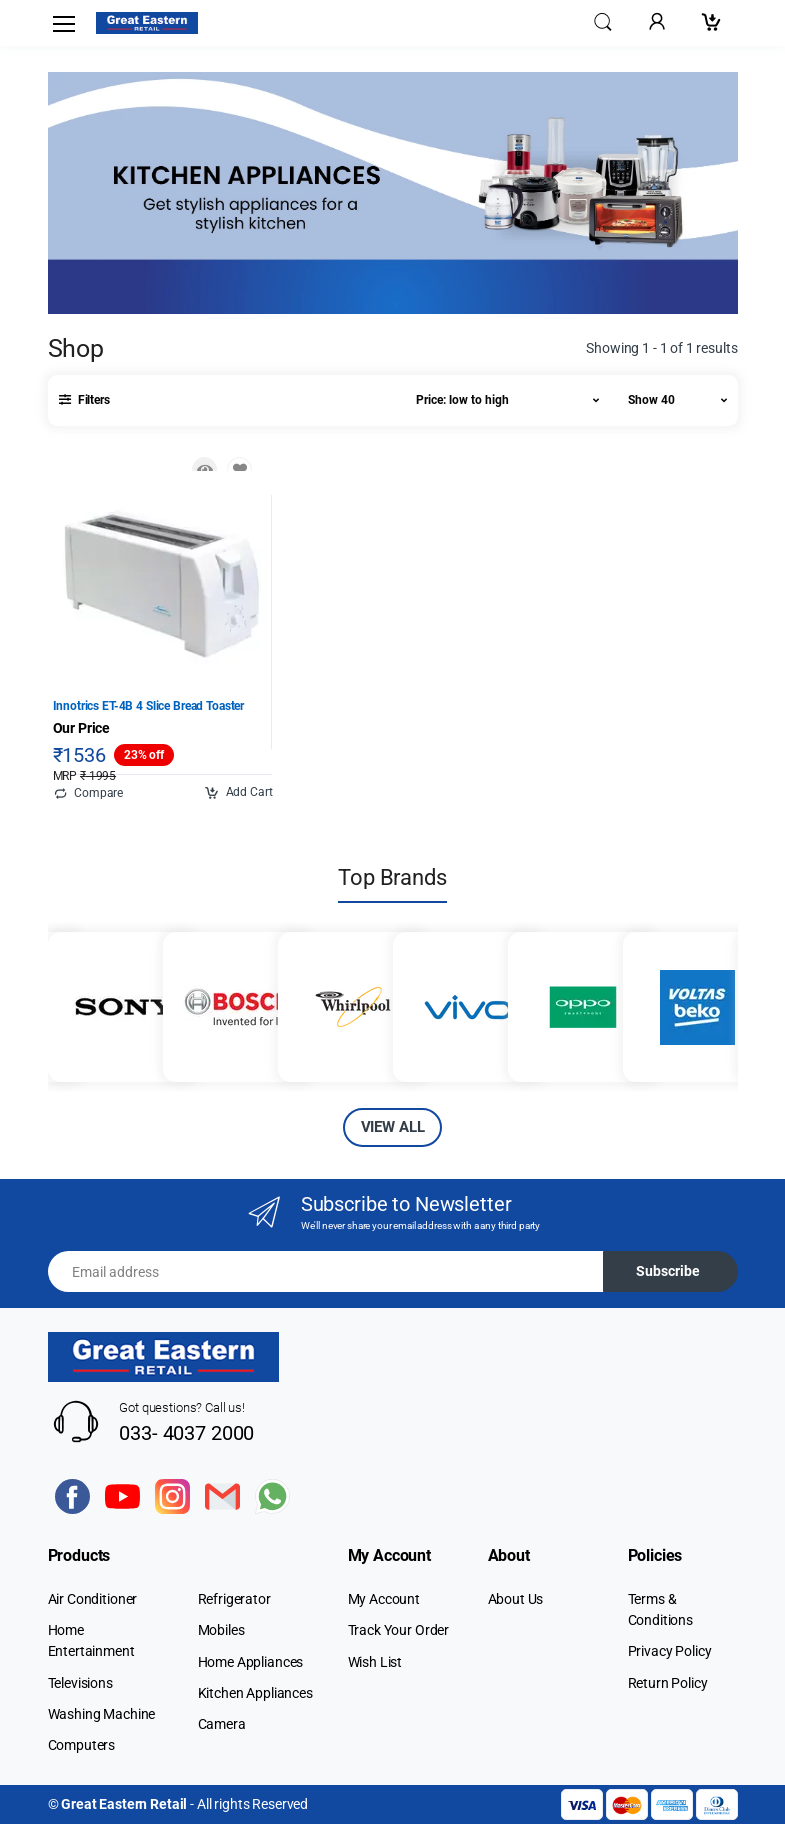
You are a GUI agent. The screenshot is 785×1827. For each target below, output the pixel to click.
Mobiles (221, 1633)
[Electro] (147, 23)
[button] (603, 21)
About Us (516, 1602)
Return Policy (668, 1685)
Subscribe (668, 1274)
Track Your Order (399, 1633)
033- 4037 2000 (186, 1435)
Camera (222, 1727)
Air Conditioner (93, 1602)
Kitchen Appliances (255, 1695)
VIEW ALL (393, 1130)
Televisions (80, 1685)
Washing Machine (102, 1716)
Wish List (375, 1664)
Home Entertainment (91, 1643)
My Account (384, 1602)
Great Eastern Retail (124, 1807)
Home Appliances (251, 1664)
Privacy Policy (670, 1654)
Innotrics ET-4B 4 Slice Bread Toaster (149, 708)
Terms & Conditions (661, 1612)
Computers (82, 1748)
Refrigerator (234, 1602)
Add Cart (238, 796)
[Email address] (326, 1274)
